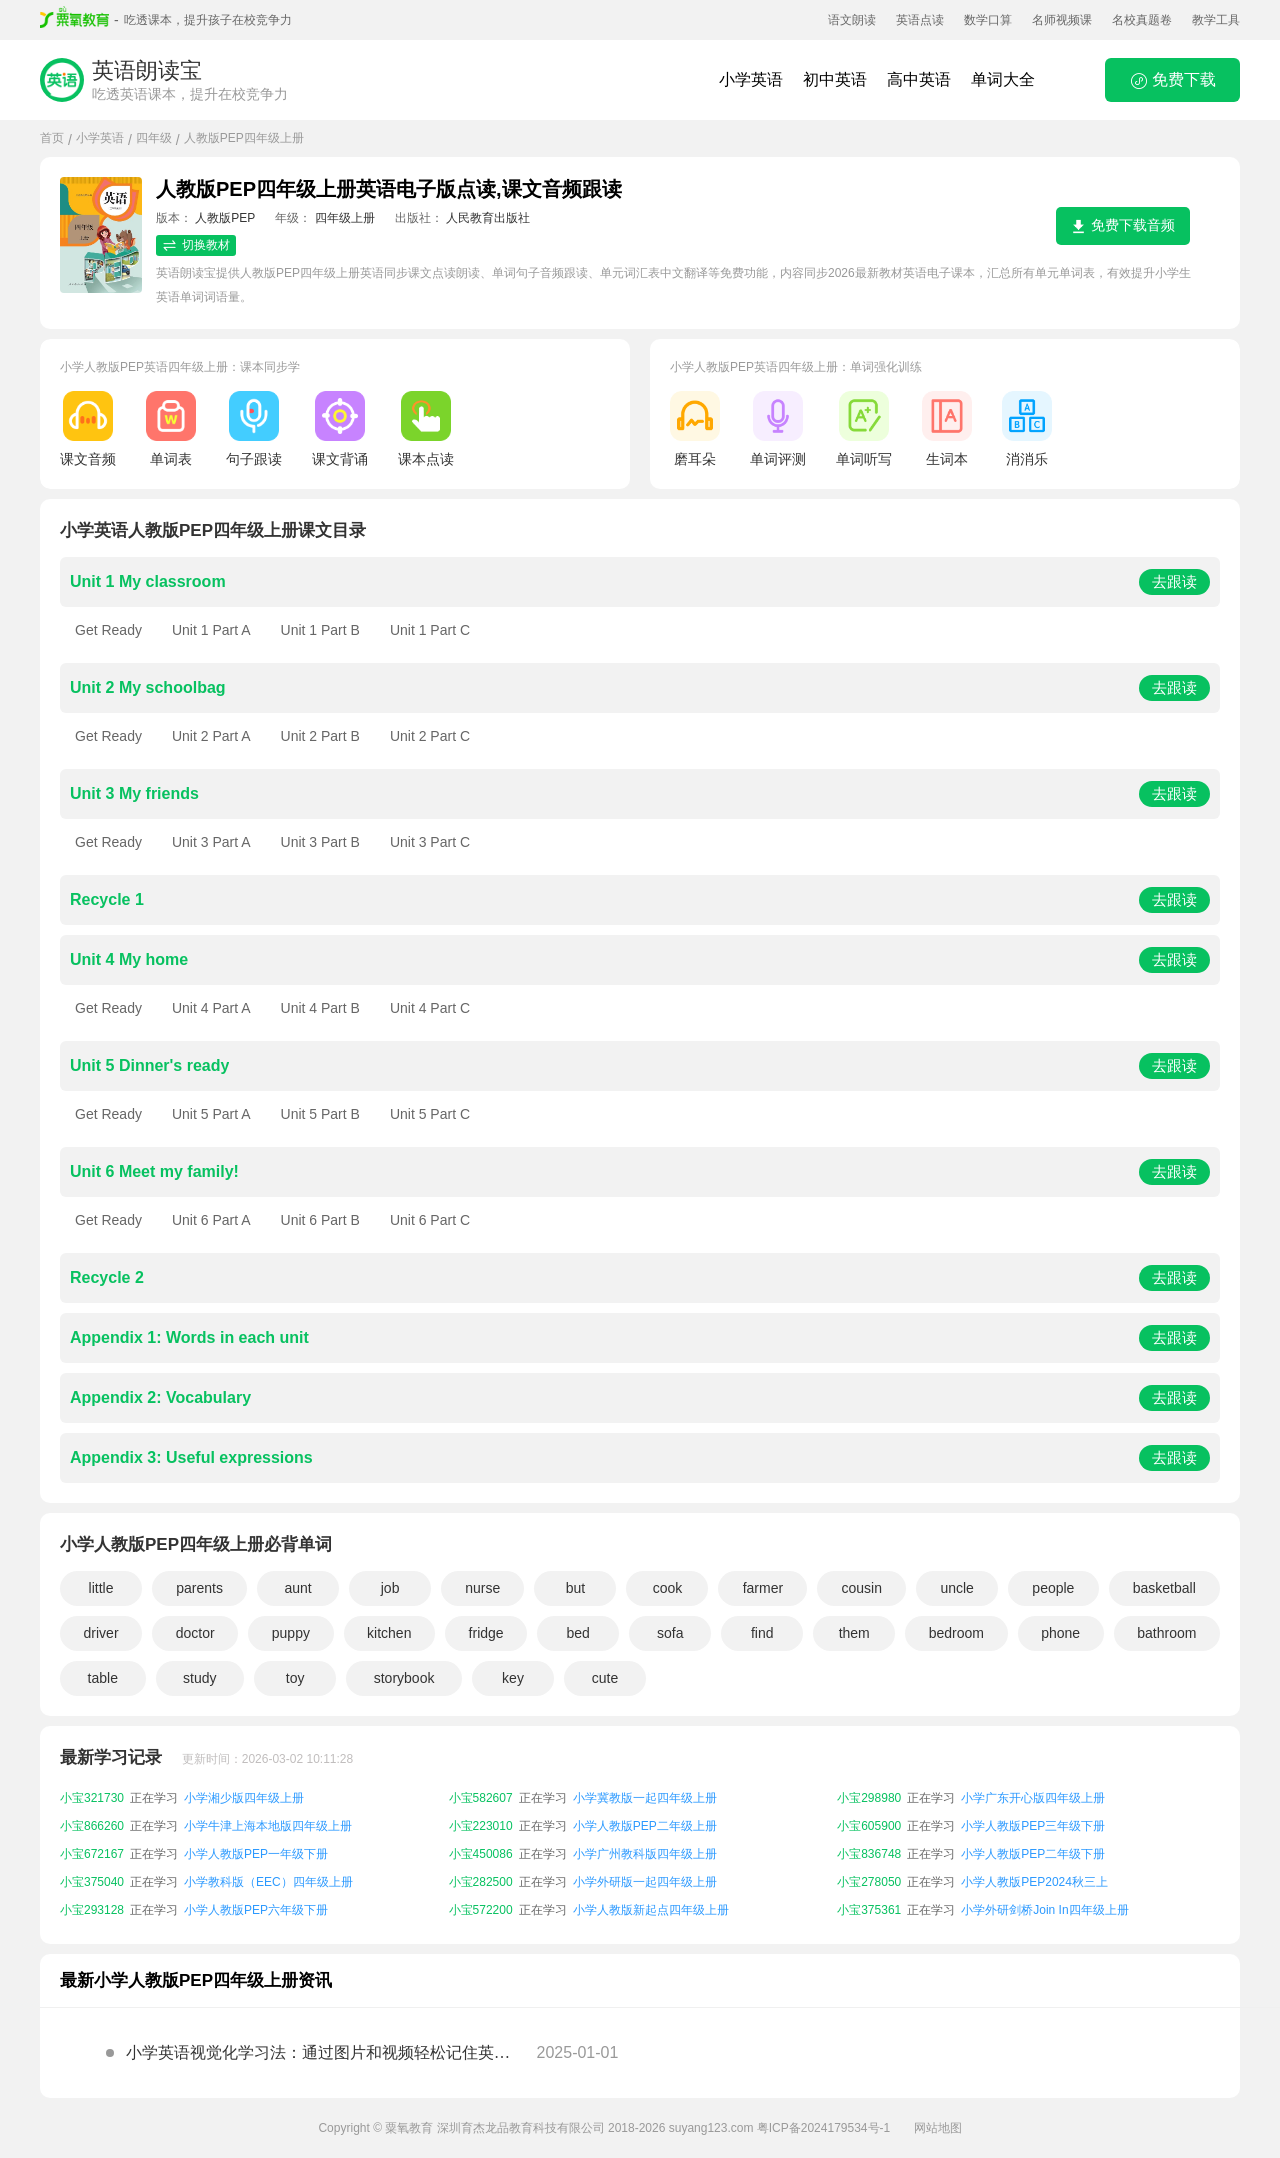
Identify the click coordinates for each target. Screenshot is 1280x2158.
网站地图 (938, 2128)
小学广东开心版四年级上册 (1033, 1798)
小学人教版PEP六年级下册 (256, 1910)
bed (578, 1633)
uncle (956, 1588)
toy (295, 1678)
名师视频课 (1062, 20)
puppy (291, 1633)
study (199, 1678)
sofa (670, 1633)
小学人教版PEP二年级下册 (1033, 1854)
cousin (862, 1588)
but (575, 1588)
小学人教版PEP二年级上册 (645, 1826)
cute (605, 1678)
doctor (195, 1633)
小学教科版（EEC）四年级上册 (268, 1882)
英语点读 (920, 20)
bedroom (956, 1633)
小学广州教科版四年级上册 (645, 1854)
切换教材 (196, 245)
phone (1060, 1633)
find (762, 1633)
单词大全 (1003, 79)
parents (199, 1588)
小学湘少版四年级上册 (244, 1798)
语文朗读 (852, 20)
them (854, 1633)
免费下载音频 (1123, 225)
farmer (763, 1588)
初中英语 (835, 79)
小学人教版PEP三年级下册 (1033, 1826)
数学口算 (988, 20)
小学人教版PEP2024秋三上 (1034, 1882)
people (1053, 1588)
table (103, 1678)
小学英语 (751, 79)
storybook (404, 1678)
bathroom (1166, 1633)
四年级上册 (345, 218)
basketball (1164, 1588)
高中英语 (919, 79)
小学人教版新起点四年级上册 (651, 1910)
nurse (482, 1588)
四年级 (154, 138)
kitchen (389, 1633)
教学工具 (1216, 20)
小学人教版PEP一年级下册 (256, 1854)
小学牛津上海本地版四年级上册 (268, 1826)
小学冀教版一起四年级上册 (645, 1798)
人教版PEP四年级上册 (244, 138)
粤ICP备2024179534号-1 (823, 2128)
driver (101, 1633)
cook (668, 1588)
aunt (297, 1588)
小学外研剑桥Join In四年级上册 (1044, 1910)
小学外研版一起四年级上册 (645, 1882)
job (390, 1588)
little (101, 1588)
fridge (486, 1633)
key (513, 1678)
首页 (52, 138)
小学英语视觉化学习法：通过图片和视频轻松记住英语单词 (318, 2058)
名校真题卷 (1142, 20)
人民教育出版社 (488, 218)
